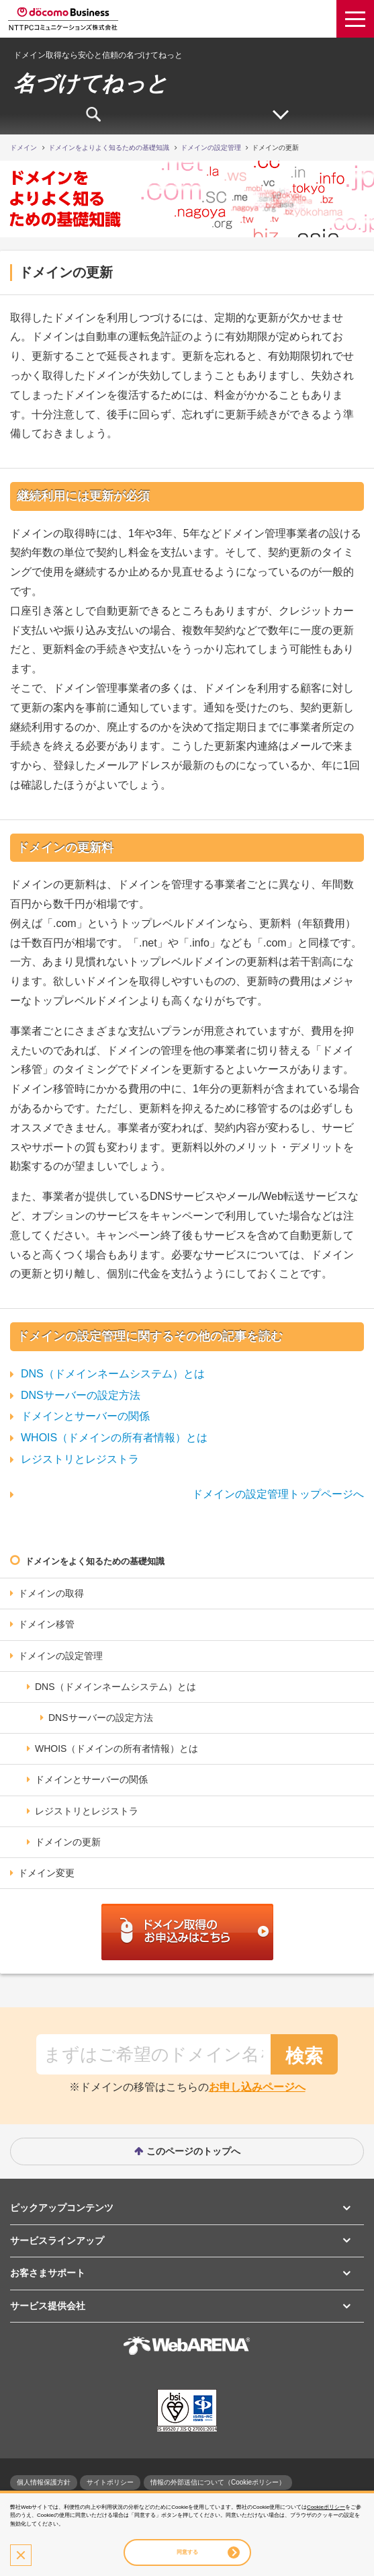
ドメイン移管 (46, 1624)
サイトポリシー (110, 2482)
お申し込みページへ (257, 2087)
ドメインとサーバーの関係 (85, 1416)
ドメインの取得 (51, 1593)
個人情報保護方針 (44, 2482)
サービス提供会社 (47, 2305)
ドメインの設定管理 (60, 1655)
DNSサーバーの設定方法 (80, 1395)
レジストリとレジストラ (80, 1459)
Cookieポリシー (326, 2507)
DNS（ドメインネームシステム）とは (113, 1373)
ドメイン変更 (46, 1872)
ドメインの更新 (68, 1842)
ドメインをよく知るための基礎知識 (95, 1561)
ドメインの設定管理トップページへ (278, 1494)
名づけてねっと (90, 83)
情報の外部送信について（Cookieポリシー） (217, 2482)
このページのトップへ (193, 2151)
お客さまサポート (47, 2272)
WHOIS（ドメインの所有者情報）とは (114, 1437)
